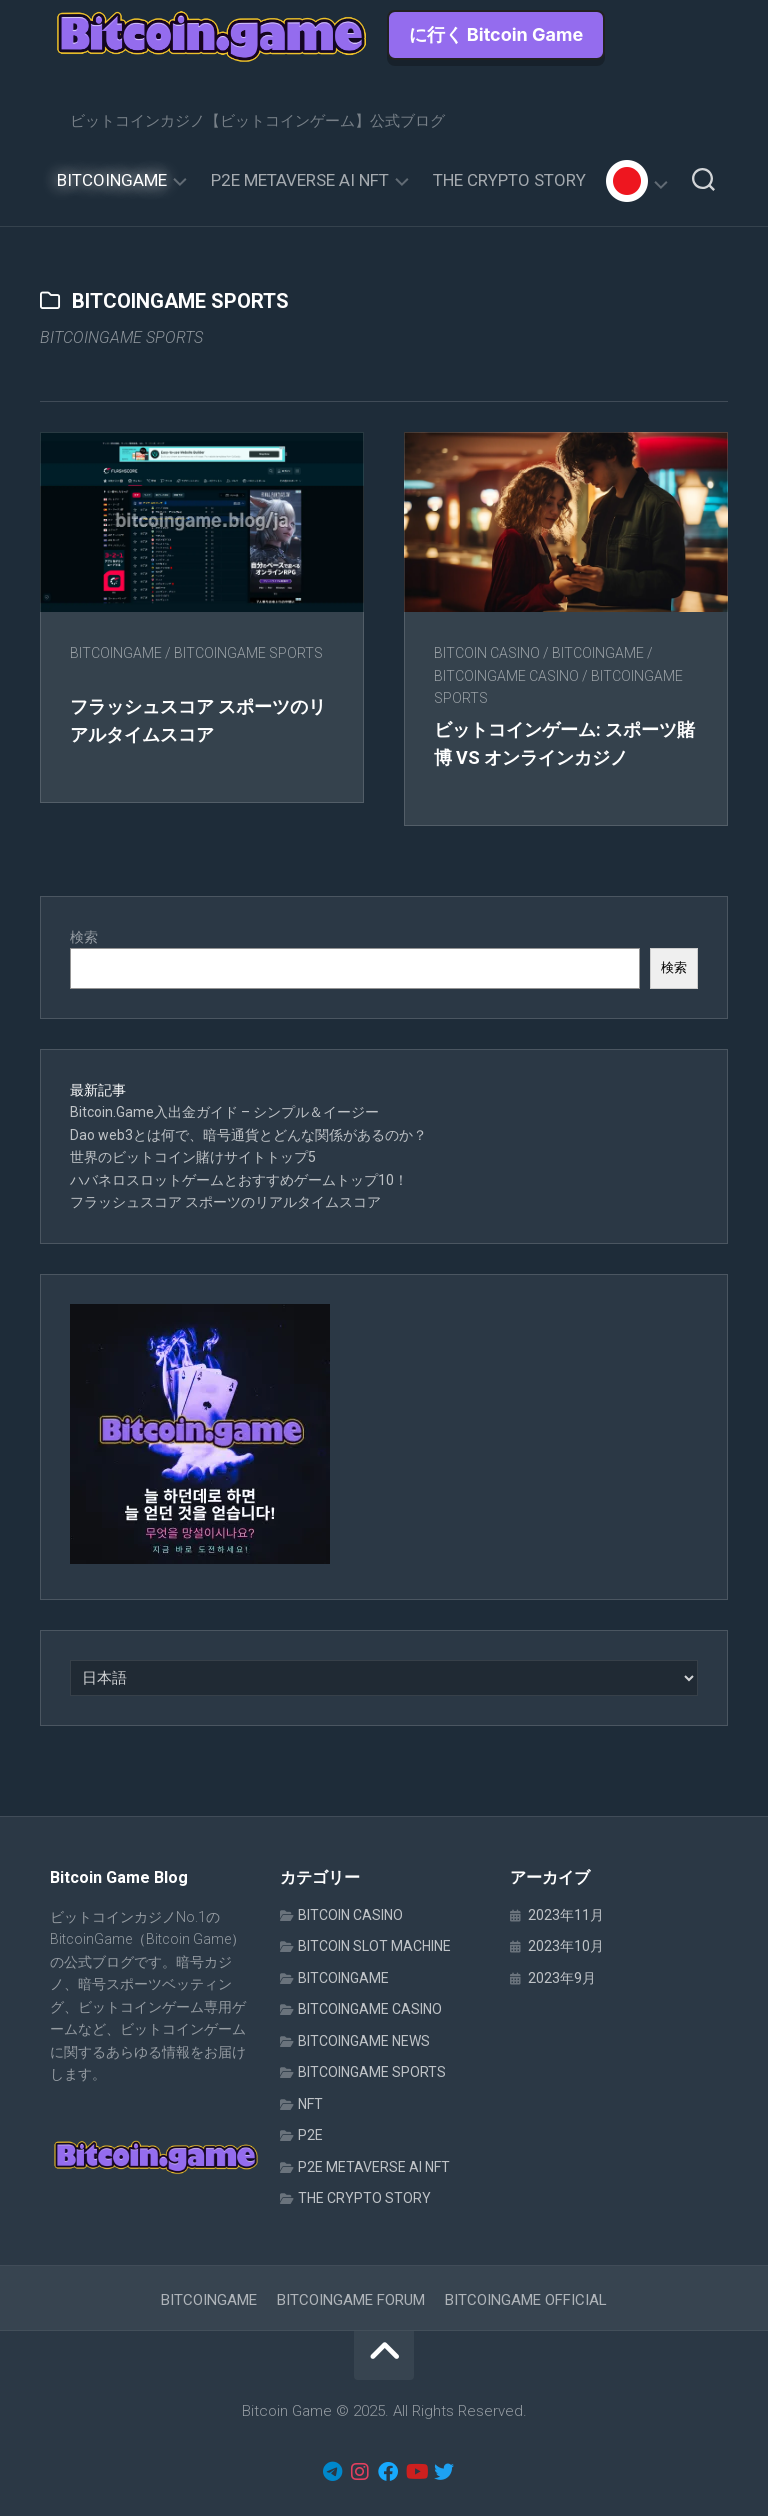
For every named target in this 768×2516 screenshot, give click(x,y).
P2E (310, 2135)
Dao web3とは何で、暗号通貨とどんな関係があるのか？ (248, 1135)
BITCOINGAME (112, 180)
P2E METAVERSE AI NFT (300, 180)
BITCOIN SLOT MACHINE (374, 1946)
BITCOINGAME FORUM (351, 2300)
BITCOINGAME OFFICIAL (526, 2300)
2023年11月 (566, 1915)
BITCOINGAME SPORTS (248, 653)
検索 (84, 937)
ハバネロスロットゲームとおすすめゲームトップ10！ (239, 1180)
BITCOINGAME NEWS (364, 2041)
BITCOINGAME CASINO (506, 676)
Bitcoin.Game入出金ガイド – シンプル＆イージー (224, 1112)
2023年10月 (566, 1946)
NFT (310, 2104)
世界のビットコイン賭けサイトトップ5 (193, 1157)
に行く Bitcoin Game (496, 34)
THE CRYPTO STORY (509, 180)
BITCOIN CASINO (487, 653)
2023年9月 (562, 1978)
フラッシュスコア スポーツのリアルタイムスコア (225, 1202)
